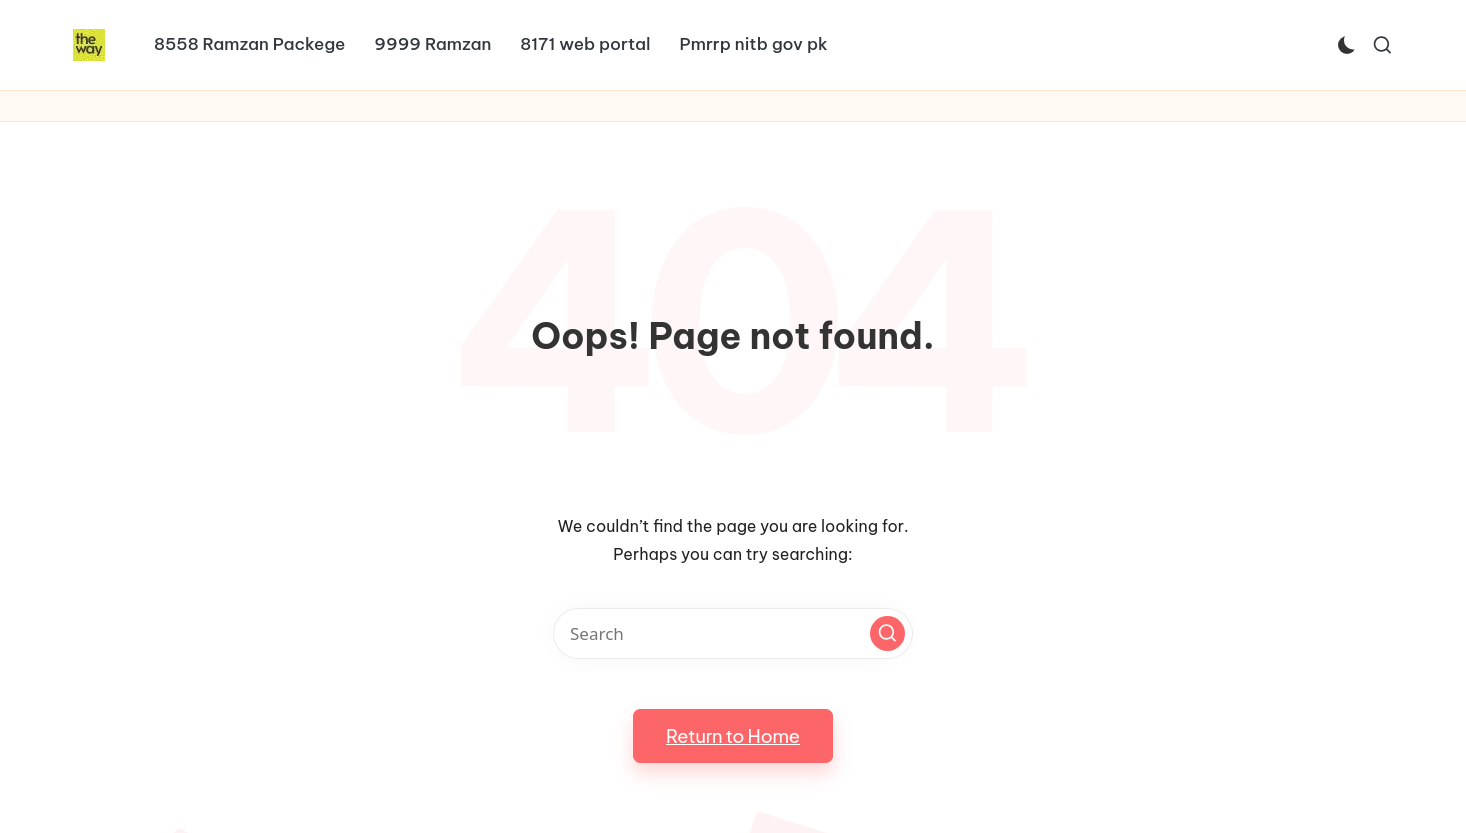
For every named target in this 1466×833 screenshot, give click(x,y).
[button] (887, 633)
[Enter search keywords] (733, 633)
